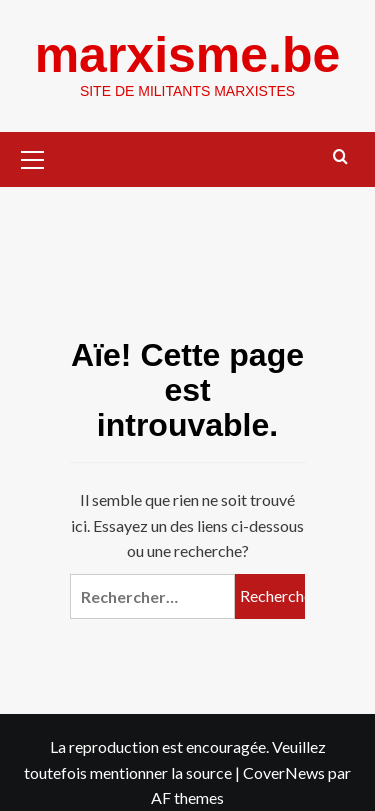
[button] (33, 157)
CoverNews (284, 772)
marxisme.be (188, 55)
